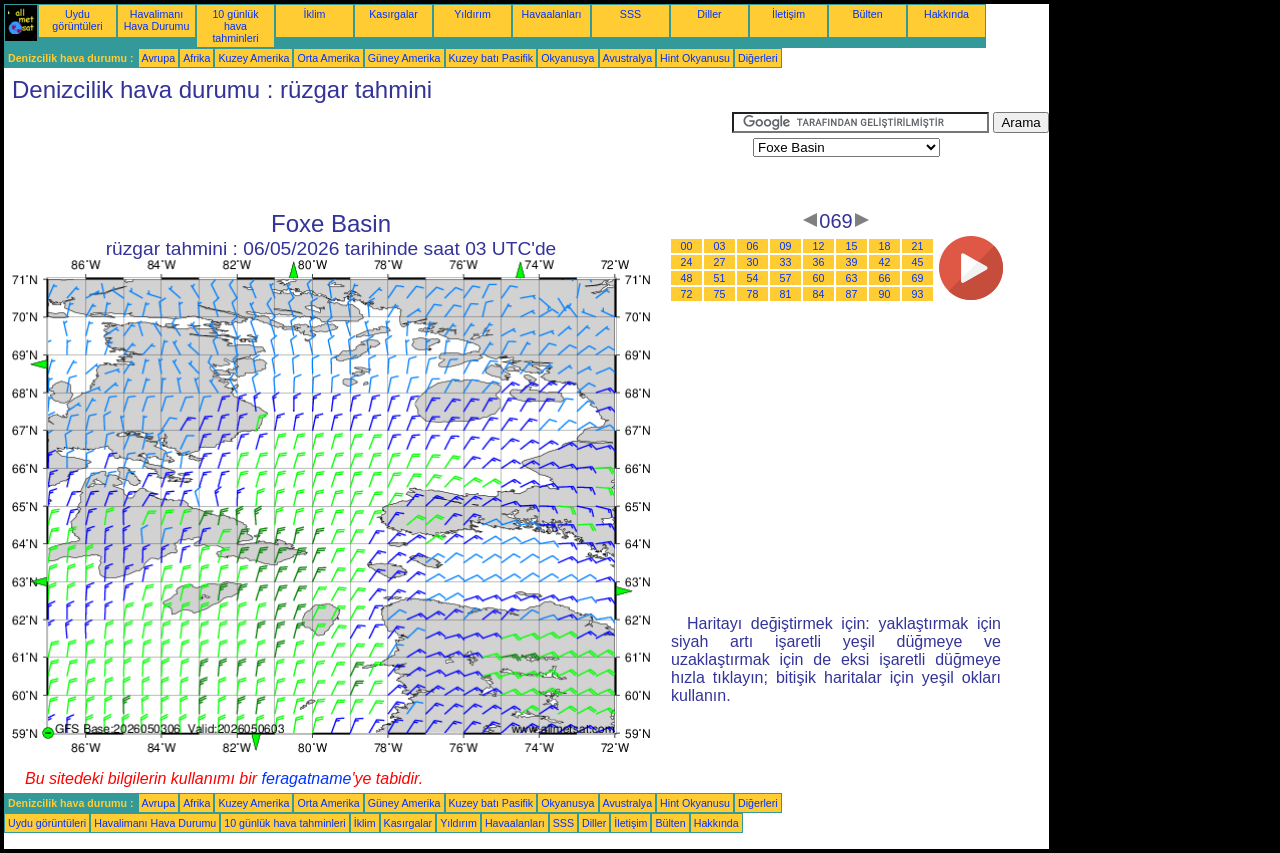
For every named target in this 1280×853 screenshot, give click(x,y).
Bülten (867, 14)
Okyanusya (567, 58)
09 (786, 246)
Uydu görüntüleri (77, 20)
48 (687, 278)
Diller (709, 14)
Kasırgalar (393, 14)
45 (918, 262)
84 (819, 294)
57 (786, 278)
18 (885, 246)
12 (819, 246)
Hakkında (946, 14)
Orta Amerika (328, 58)
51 (720, 278)
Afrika (196, 58)
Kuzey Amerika (253, 58)
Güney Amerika (404, 58)
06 (753, 246)
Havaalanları (552, 14)
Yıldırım (472, 14)
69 (918, 278)
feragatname (307, 778)
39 (852, 262)
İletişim (788, 14)
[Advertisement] (368, 157)
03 (720, 246)
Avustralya (628, 58)
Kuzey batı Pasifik (491, 58)
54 (753, 278)
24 (687, 262)
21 (918, 246)
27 (720, 262)
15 (852, 246)
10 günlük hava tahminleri (235, 26)
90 (885, 294)
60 (819, 278)
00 (687, 246)
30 (753, 262)
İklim (315, 14)
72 (687, 294)
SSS (630, 14)
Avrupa (159, 58)
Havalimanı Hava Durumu (157, 20)
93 (918, 294)
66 (885, 278)
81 (786, 294)
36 (819, 262)
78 (753, 294)
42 (885, 262)
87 (852, 294)
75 (720, 294)
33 (786, 262)
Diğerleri (758, 58)
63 (852, 278)
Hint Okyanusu (695, 58)
